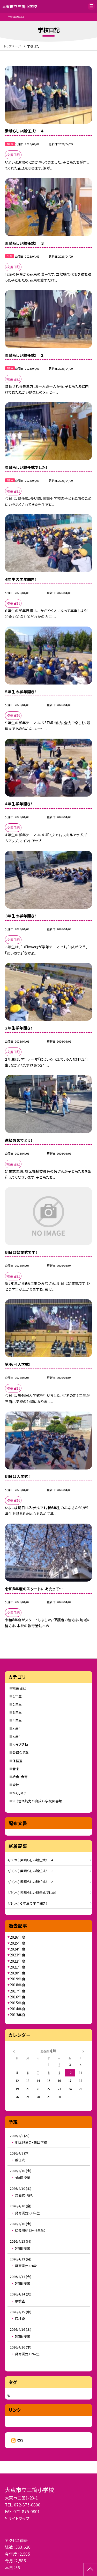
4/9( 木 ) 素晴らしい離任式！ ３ (31, 1870)
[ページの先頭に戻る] (90, 2569)
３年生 (17, 1712)
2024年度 (17, 1949)
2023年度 (17, 1954)
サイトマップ (18, 2518)
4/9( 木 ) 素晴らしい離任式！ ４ (31, 1859)
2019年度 (17, 1978)
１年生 (17, 1696)
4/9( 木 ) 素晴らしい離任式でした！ (32, 1892)
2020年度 (17, 1972)
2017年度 (17, 1991)
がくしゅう (19, 1792)
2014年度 (17, 2008)
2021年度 (17, 1967)
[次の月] (83, 2051)
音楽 (15, 1768)
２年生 (17, 1704)
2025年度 (17, 1943)
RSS (20, 2440)
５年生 (17, 1728)
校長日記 (19, 1688)
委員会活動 (20, 1752)
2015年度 (17, 2002)
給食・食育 (20, 1776)
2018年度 (17, 1984)
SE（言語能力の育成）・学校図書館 (37, 1800)
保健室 (17, 1760)
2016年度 (17, 1996)
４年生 (17, 1720)
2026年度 (17, 1937)
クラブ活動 (20, 1744)
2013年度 (17, 2014)
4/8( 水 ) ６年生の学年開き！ (28, 1903)
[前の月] (13, 2051)
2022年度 (17, 1961)
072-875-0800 (27, 2504)
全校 (15, 1784)
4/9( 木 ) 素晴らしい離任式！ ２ (31, 1881)
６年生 (17, 1736)
